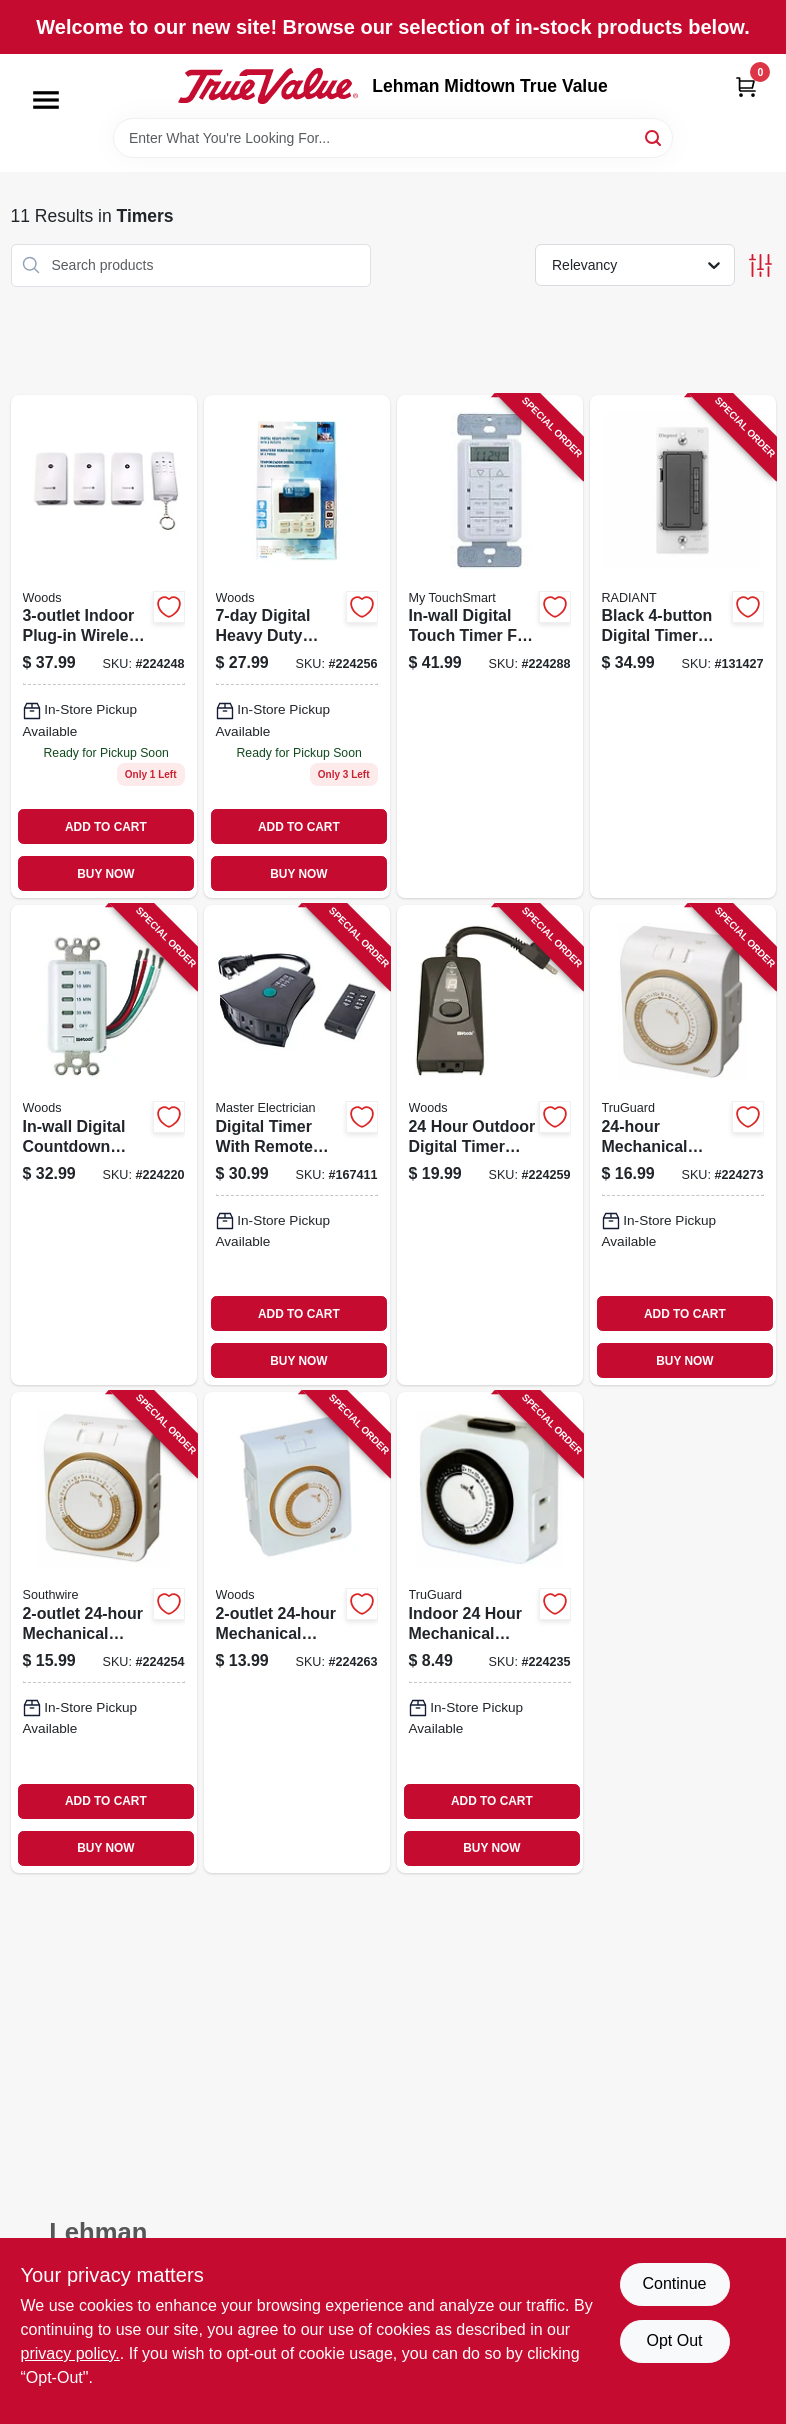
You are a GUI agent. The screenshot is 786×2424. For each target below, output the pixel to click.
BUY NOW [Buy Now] (105, 874)
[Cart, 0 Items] (746, 86)
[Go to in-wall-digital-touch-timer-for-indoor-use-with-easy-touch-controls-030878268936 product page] (490, 646)
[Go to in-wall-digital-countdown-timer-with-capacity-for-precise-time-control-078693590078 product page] (104, 1145)
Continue (674, 2283)
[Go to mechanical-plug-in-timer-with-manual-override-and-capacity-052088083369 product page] (683, 1145)
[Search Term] (393, 138)
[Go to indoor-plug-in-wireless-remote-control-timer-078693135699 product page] (104, 646)
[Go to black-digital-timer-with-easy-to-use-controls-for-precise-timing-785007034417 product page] (683, 646)
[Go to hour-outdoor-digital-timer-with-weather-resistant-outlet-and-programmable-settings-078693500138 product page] (490, 1145)
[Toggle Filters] (760, 265)
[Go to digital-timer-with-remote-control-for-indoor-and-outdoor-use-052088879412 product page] (297, 1145)
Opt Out (674, 2340)
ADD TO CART (106, 827)
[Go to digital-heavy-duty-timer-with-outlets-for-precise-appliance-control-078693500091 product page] (297, 646)
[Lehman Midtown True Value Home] (268, 86)
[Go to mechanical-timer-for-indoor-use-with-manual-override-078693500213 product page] (297, 1632)
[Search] (654, 136)
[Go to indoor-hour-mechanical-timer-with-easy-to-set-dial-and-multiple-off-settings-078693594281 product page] (490, 1632)
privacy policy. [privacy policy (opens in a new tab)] (70, 2353)
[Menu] (46, 100)
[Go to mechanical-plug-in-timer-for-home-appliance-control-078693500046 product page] (104, 1632)
